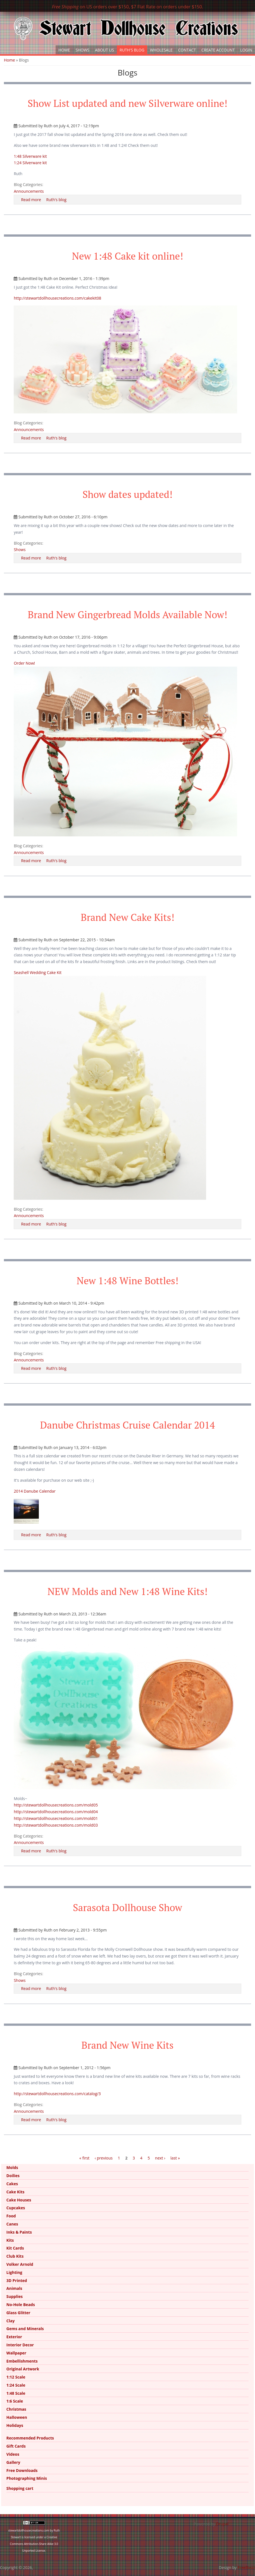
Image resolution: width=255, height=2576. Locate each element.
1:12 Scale (15, 2377)
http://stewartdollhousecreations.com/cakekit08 (57, 298)
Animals (14, 2288)
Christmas (16, 2409)
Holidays (14, 2425)
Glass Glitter (18, 2312)
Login (246, 50)
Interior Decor (20, 2344)
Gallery (13, 2462)
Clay (10, 2320)
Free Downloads (22, 2470)
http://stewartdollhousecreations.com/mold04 (56, 1811)
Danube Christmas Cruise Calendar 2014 (127, 1424)
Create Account (218, 50)
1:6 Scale (14, 2401)
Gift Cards (16, 2446)
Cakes (12, 2183)
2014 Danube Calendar (34, 1491)
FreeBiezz (246, 2567)
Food (11, 2216)
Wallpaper (16, 2353)
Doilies (13, 2175)
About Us (104, 50)
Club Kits (15, 2256)
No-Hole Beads (20, 2304)
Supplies (14, 2296)
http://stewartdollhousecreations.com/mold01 (56, 1818)
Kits (10, 2240)
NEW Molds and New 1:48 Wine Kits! (127, 1591)
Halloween (16, 2417)
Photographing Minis (26, 2478)
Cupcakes (15, 2207)
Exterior (14, 2336)
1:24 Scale (15, 2385)
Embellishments (22, 2361)
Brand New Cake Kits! (127, 917)
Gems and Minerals (25, 2328)
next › (160, 2158)
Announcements (29, 191)
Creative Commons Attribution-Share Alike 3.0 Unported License (34, 2544)
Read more (31, 199)
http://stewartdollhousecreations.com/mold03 (56, 1825)
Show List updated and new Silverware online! (127, 103)
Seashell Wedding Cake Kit (37, 972)
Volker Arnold (19, 2264)
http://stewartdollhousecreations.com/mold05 (56, 1805)
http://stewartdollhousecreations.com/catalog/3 (57, 2093)
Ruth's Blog (132, 50)
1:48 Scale (15, 2393)
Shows (83, 50)
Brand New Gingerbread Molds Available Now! (127, 614)
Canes (12, 2224)
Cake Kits (15, 2191)
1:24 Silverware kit (30, 162)
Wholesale (161, 50)
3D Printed (16, 2280)
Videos (12, 2454)
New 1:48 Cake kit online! (127, 256)
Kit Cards (15, 2248)
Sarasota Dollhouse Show (127, 1907)
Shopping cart (19, 2488)
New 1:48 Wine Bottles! (127, 1280)
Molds (12, 2167)
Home (64, 50)
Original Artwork (22, 2369)
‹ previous (104, 2158)
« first (84, 2158)
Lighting (14, 2272)
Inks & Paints (19, 2232)
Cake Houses (18, 2200)
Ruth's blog (56, 199)
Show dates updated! (127, 494)
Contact (187, 50)
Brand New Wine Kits (128, 2045)
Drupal (222, 2523)
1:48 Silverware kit (30, 156)
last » (175, 2158)
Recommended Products (30, 2438)
